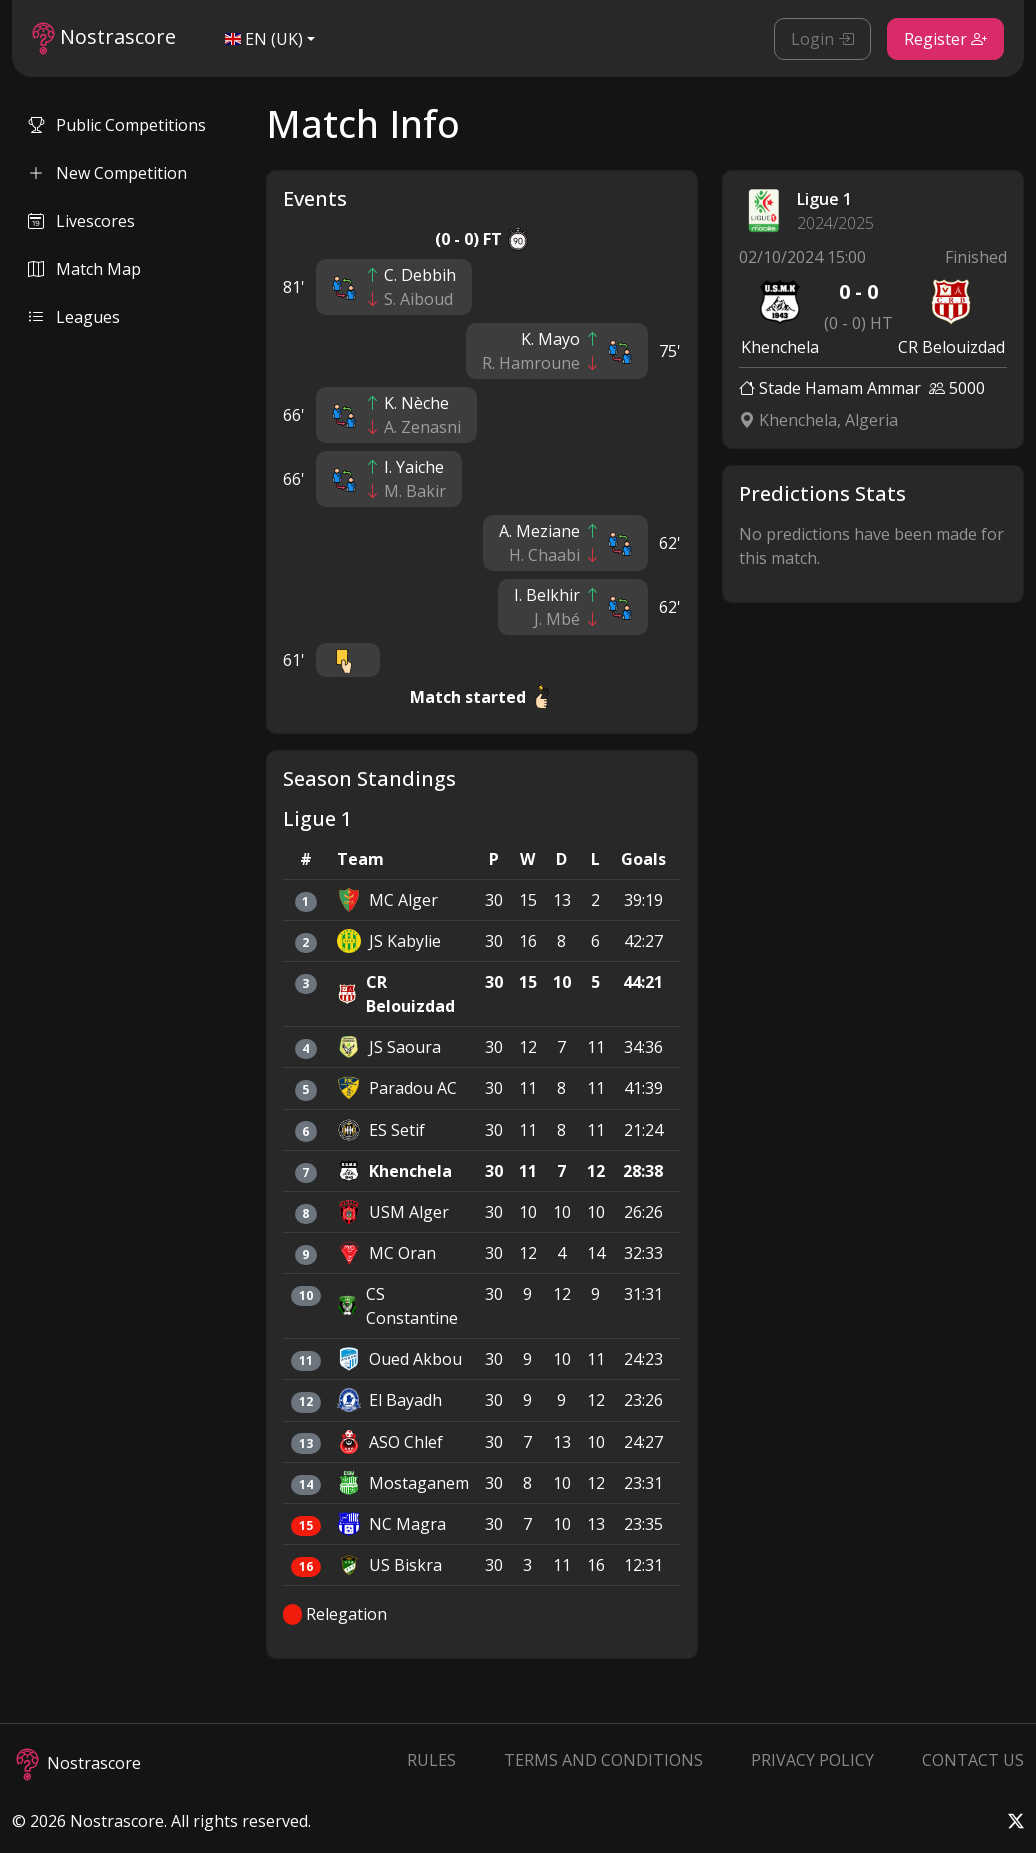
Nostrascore (104, 38)
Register (945, 39)
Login (822, 39)
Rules (431, 1760)
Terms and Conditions (603, 1760)
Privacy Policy (812, 1760)
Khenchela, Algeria (818, 420)
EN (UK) (264, 39)
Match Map (84, 269)
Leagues (74, 317)
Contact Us (973, 1760)
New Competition (107, 173)
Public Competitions (117, 125)
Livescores (81, 221)
